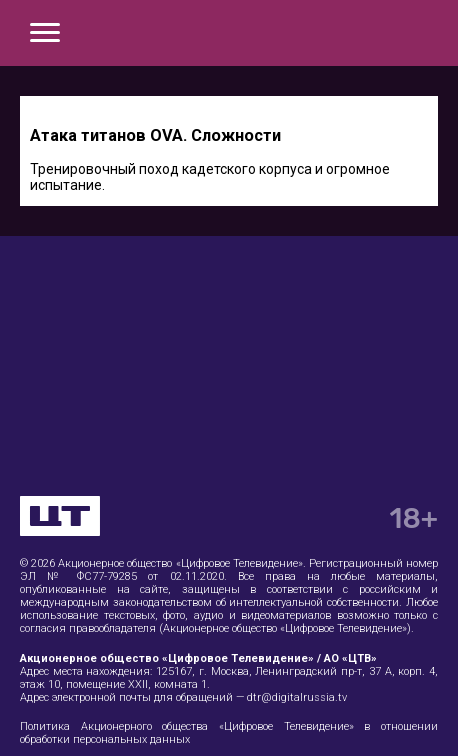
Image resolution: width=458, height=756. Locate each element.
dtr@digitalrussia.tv (297, 697)
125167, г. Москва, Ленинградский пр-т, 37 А (273, 671)
